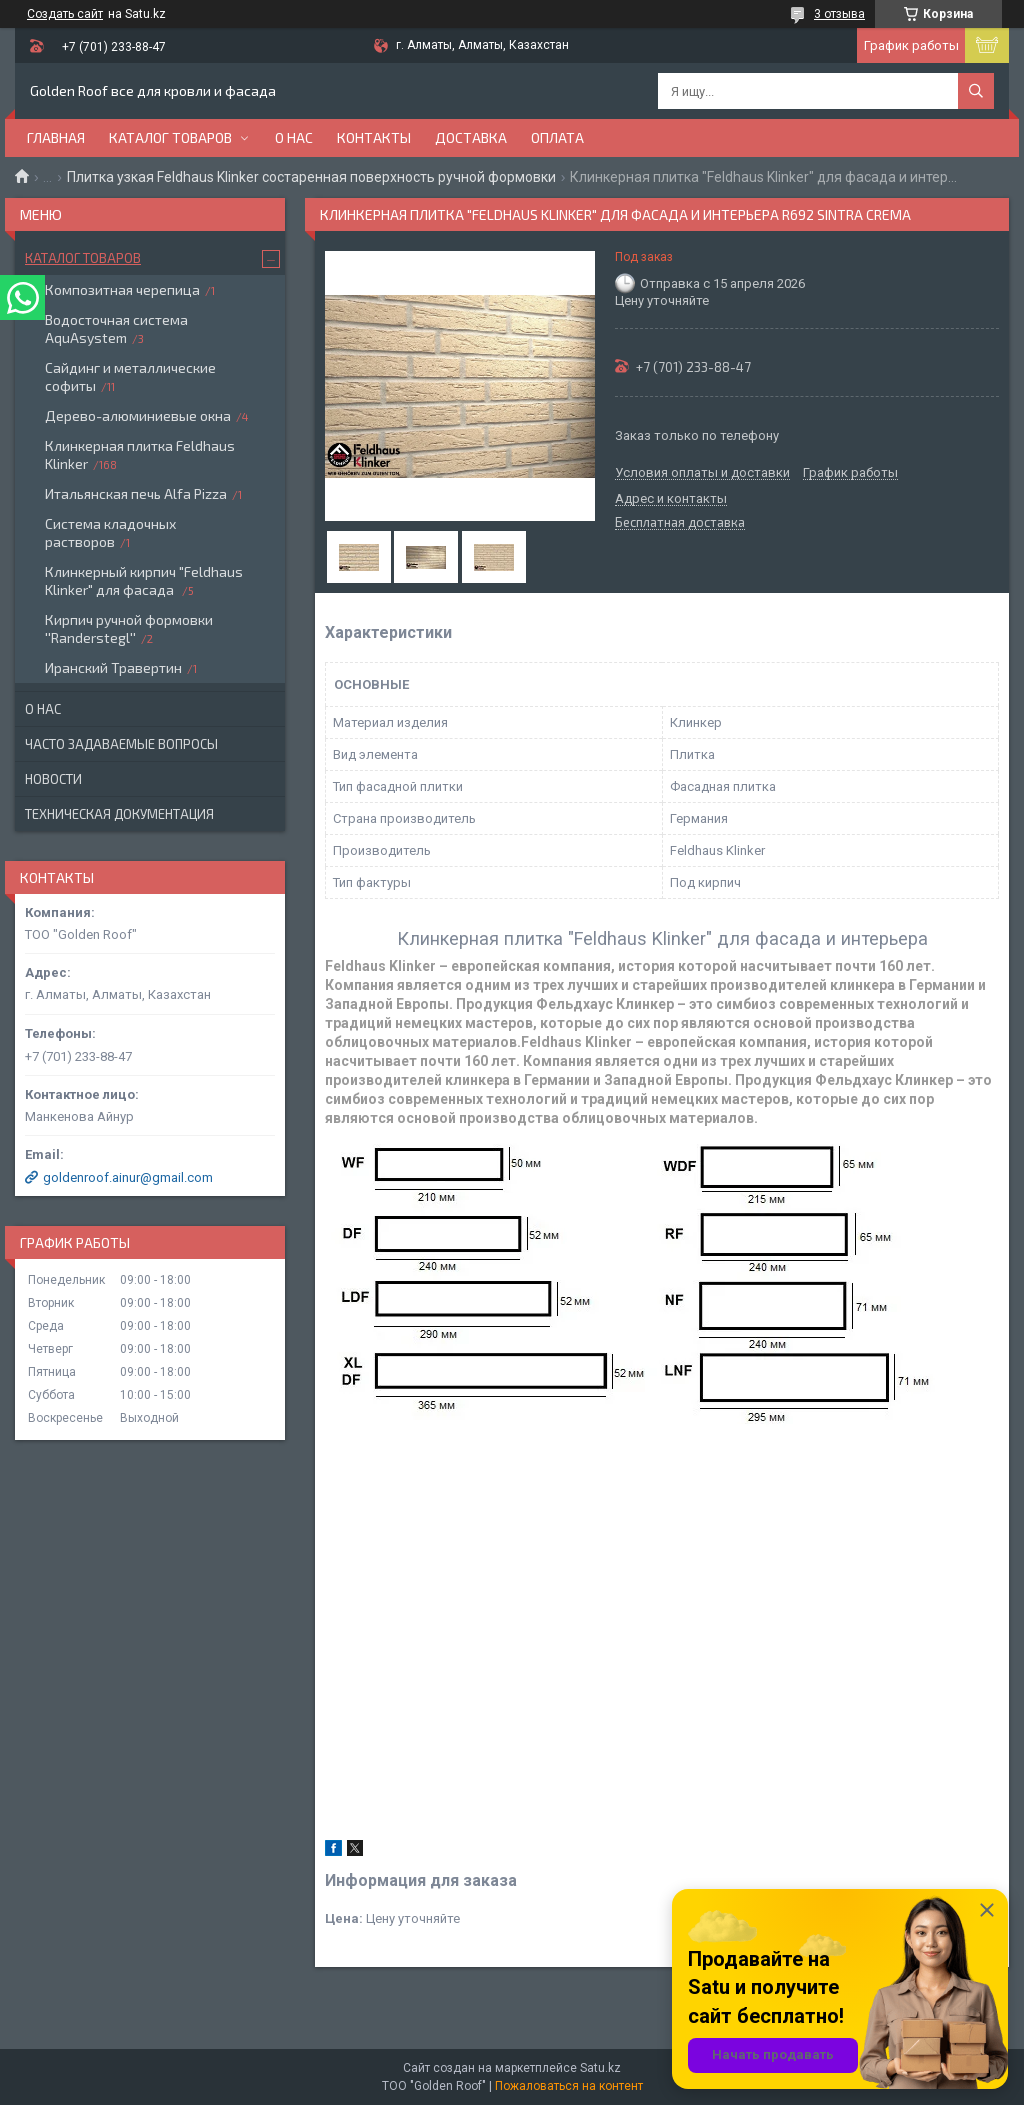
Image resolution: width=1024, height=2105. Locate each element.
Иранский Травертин (113, 667)
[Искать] (976, 91)
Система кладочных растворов (110, 532)
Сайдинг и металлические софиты (130, 376)
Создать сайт (65, 14)
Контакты (374, 137)
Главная (56, 137)
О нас (294, 137)
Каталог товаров (170, 137)
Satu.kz (600, 2068)
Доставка (471, 137)
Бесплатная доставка (680, 523)
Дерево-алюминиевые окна (138, 415)
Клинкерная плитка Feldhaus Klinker (140, 454)
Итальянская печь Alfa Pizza (136, 493)
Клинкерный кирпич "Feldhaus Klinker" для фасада (144, 580)
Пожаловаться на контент (569, 2086)
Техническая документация (119, 814)
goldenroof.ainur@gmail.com (128, 1177)
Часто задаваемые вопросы (121, 744)
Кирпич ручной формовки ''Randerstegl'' (129, 628)
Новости (53, 779)
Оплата (557, 137)
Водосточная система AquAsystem (116, 328)
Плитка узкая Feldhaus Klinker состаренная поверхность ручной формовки (311, 177)
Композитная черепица (122, 289)
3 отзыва (839, 14)
